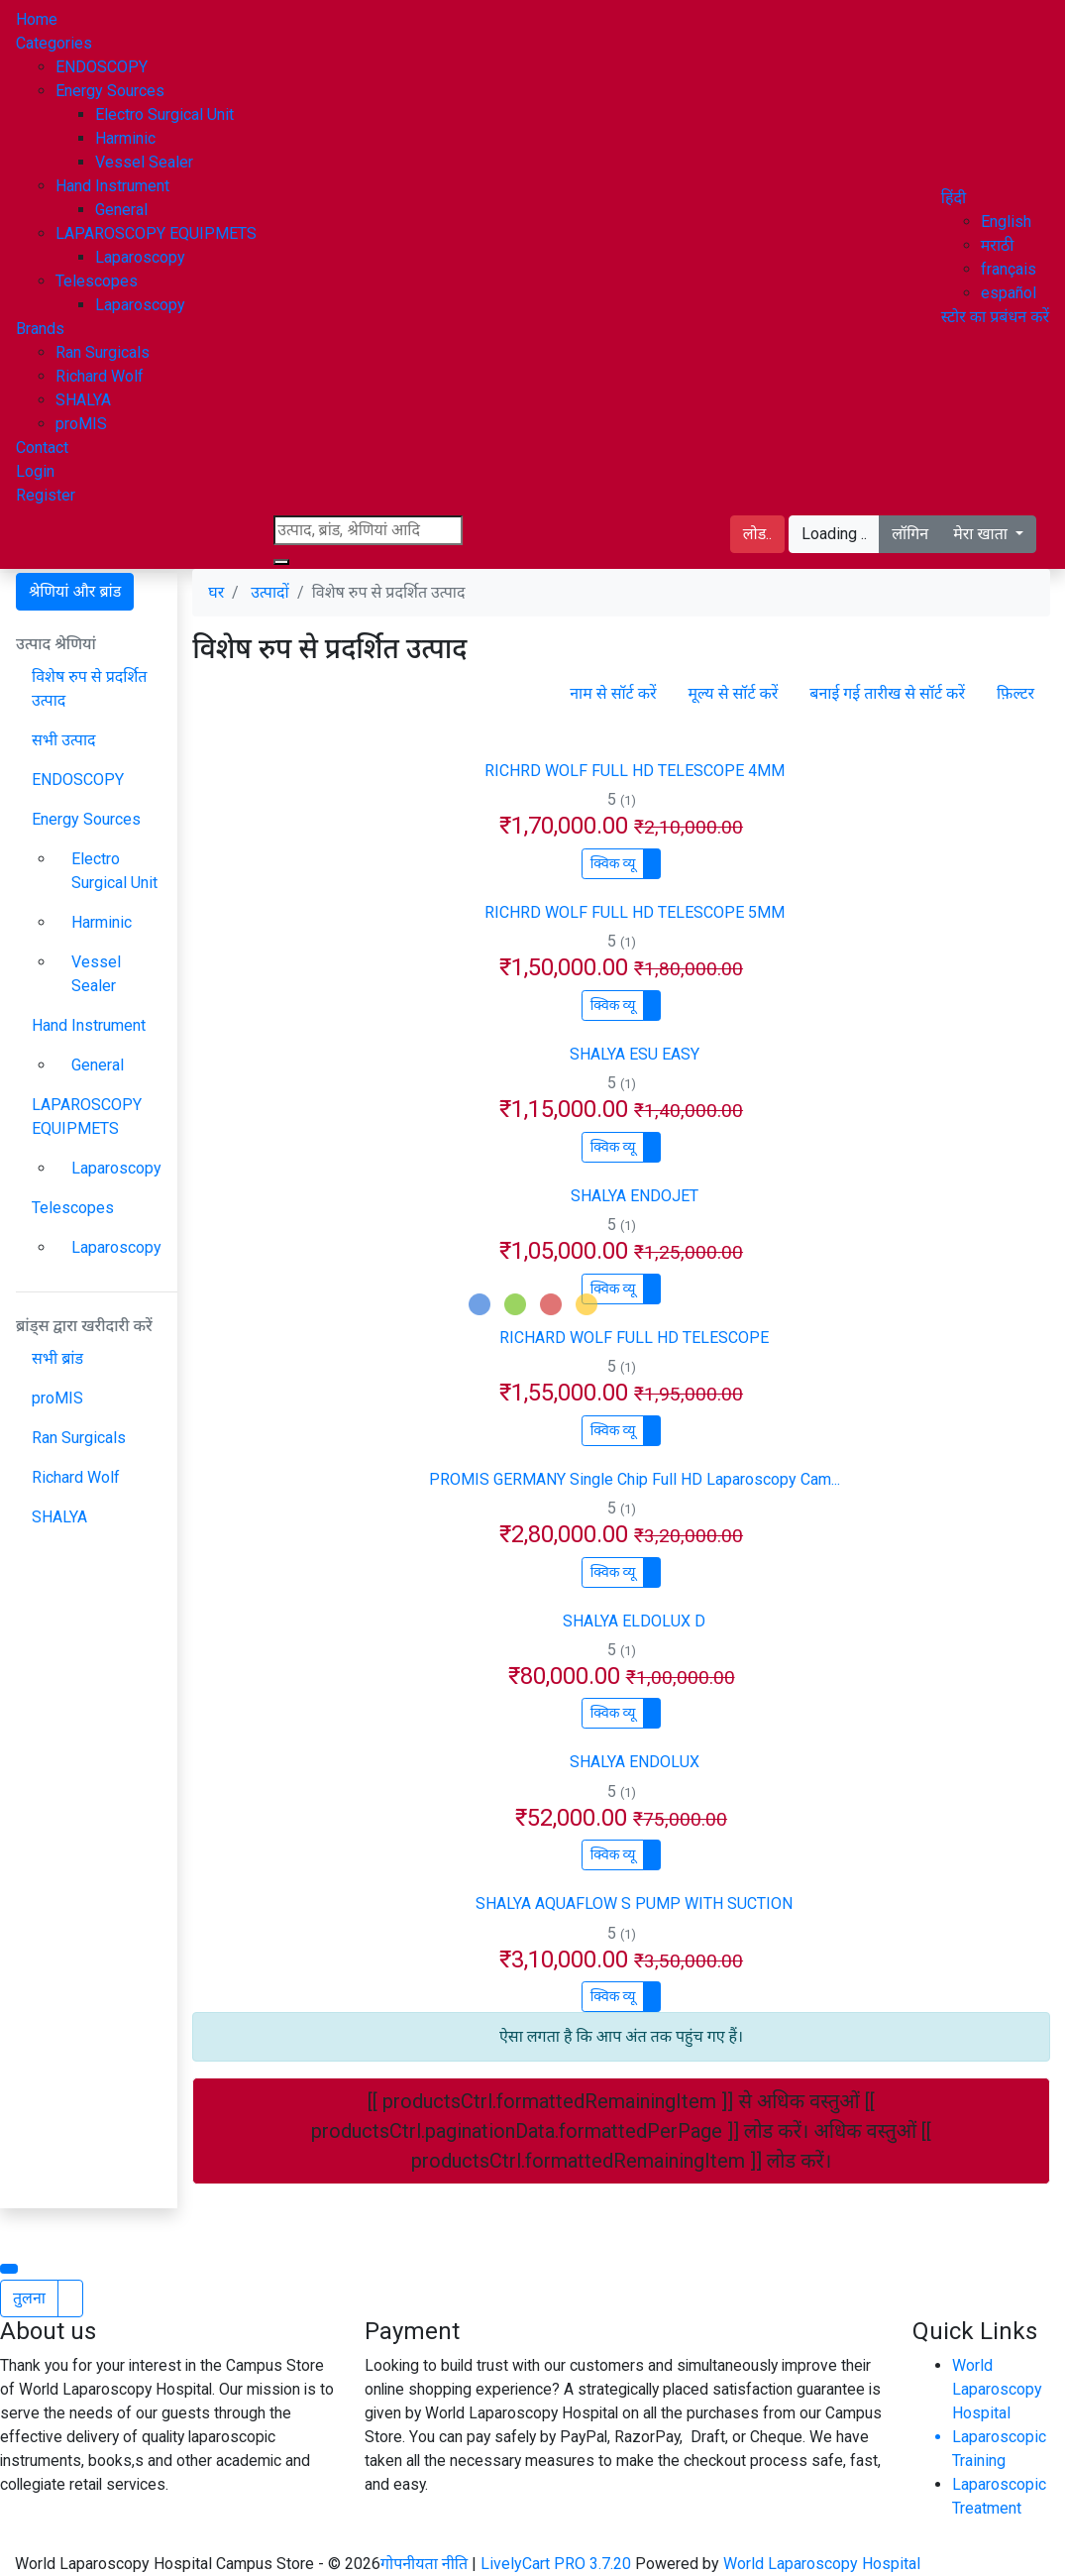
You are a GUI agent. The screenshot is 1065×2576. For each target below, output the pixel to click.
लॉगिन (910, 533)
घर (216, 592)
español (1008, 292)
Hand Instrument (112, 185)
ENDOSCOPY (101, 66)
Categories (54, 43)
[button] (953, 197)
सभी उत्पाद (64, 739)
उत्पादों (269, 592)
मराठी (997, 245)
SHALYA (83, 400)
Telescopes (96, 281)
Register (45, 495)
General (121, 209)
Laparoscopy (140, 257)
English (1006, 221)
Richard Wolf (99, 376)
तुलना (29, 2298)
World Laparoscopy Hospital (997, 2389)
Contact (42, 447)
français (1008, 269)
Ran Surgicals (102, 352)
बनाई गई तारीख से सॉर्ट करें (887, 693)
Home (36, 19)
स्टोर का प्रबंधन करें (995, 316)
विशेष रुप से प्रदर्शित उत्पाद (89, 688)
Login (35, 471)
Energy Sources (109, 90)
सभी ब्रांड (57, 1358)
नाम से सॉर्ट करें (613, 693)
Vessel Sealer (144, 162)
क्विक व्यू (613, 863)
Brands (40, 328)
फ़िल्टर (1015, 693)
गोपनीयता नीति (426, 2563)
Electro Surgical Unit (164, 114)
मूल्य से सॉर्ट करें (733, 693)
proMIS (81, 423)
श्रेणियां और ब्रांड (75, 591)
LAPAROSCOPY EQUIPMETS (156, 233)
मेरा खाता (982, 533)
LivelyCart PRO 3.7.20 (555, 2563)
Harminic (125, 138)
